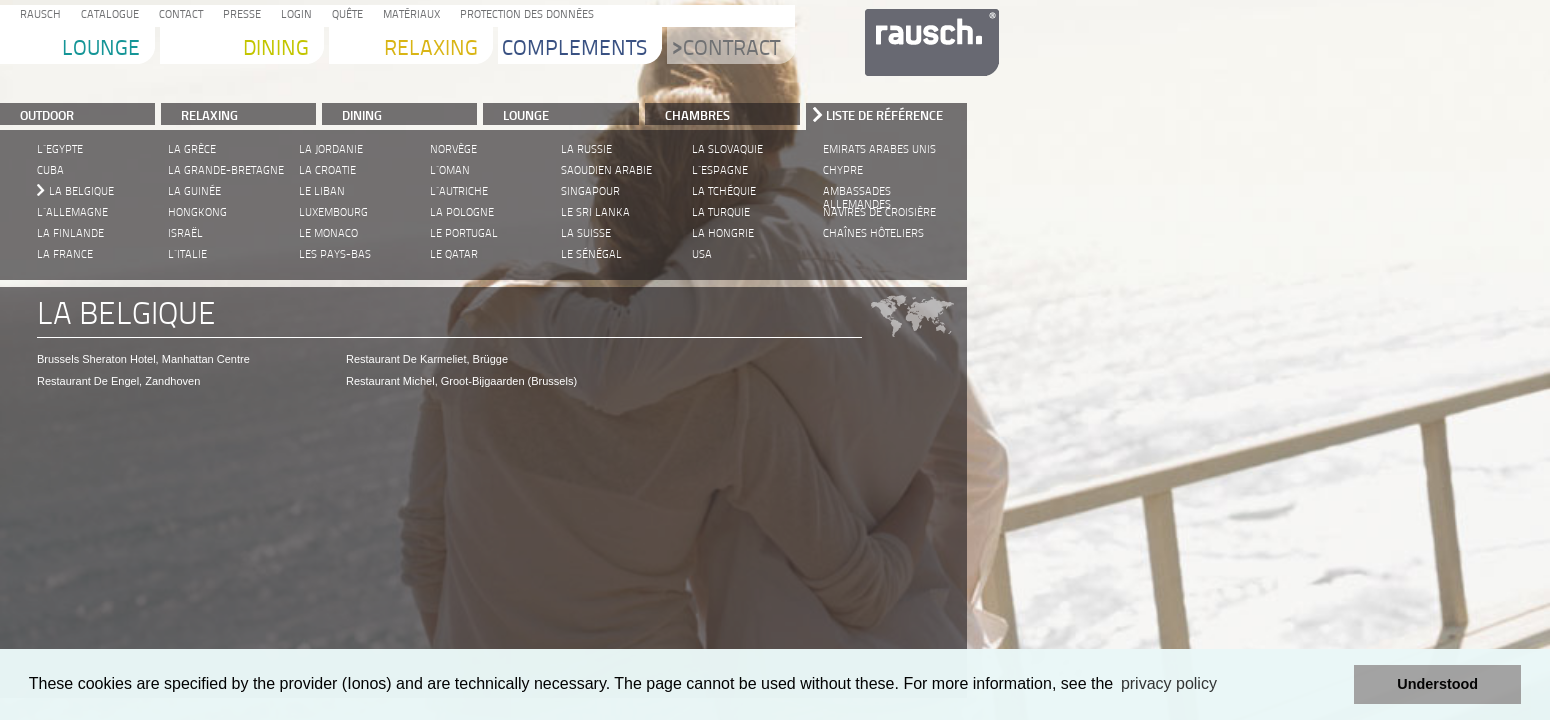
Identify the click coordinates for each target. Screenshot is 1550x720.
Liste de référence (884, 115)
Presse (239, 15)
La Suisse (586, 233)
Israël (185, 233)
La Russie (586, 149)
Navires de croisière (879, 212)
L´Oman (450, 170)
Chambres (697, 115)
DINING (362, 115)
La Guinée (194, 191)
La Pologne (462, 212)
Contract (726, 49)
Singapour (590, 191)
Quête (344, 15)
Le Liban (322, 191)
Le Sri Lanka (595, 212)
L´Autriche (459, 191)
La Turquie (721, 212)
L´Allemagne (72, 212)
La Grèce (192, 149)
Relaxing (431, 49)
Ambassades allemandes (857, 193)
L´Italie (187, 254)
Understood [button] (1437, 684)
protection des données (524, 15)
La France (65, 254)
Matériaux (408, 15)
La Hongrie (723, 233)
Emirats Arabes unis (879, 149)
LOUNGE (526, 115)
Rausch (37, 15)
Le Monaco (328, 233)
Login (293, 15)
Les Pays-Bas (335, 254)
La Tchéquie (724, 191)
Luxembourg (333, 212)
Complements (574, 49)
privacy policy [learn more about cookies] (1169, 683)
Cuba (50, 170)
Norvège (453, 149)
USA (702, 254)
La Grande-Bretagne (226, 170)
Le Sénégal (591, 254)
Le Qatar (454, 254)
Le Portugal (464, 233)
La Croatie (327, 170)
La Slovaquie (727, 149)
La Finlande (70, 233)
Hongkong (197, 212)
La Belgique (81, 191)
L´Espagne (720, 170)
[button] (1333, 685)
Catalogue (107, 15)
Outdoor (47, 115)
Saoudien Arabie (606, 170)
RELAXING (209, 115)
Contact (178, 15)
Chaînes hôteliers (873, 233)
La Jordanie (331, 149)
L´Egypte (60, 149)
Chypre (843, 170)
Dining (276, 49)
